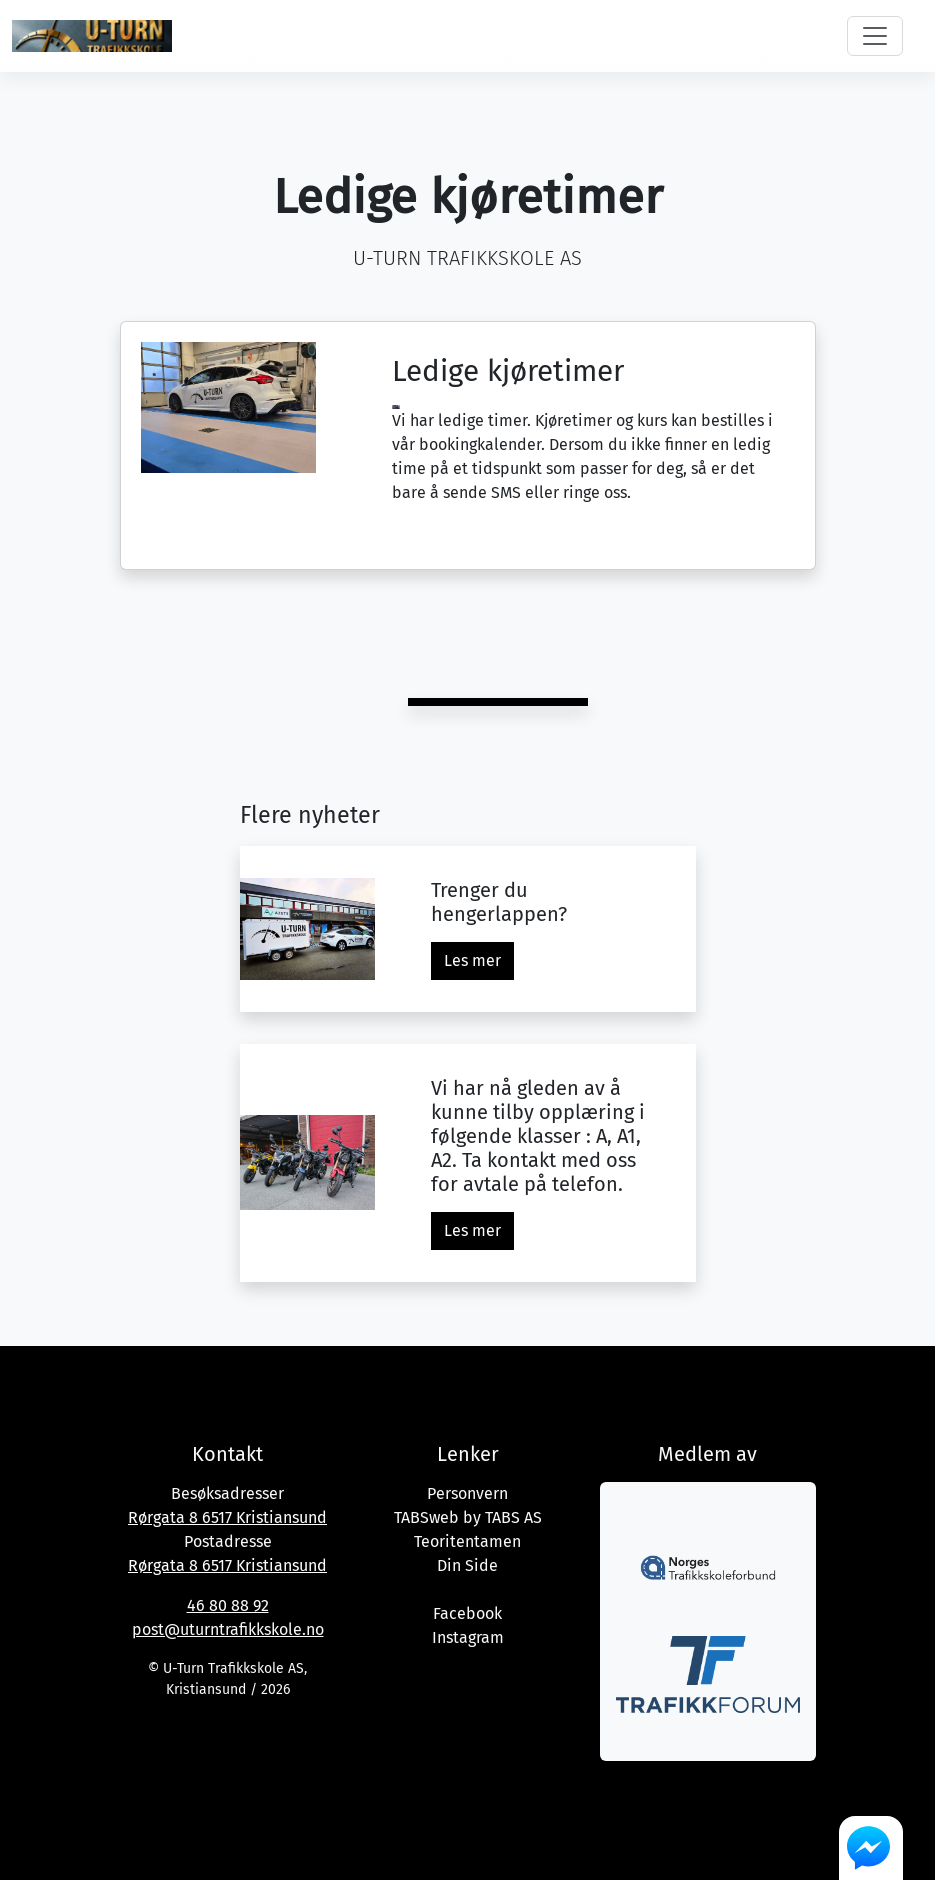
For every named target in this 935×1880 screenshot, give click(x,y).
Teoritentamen (467, 1541)
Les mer (472, 960)
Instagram (468, 1637)
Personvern (467, 1493)
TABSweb (426, 1517)
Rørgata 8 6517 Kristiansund (227, 1517)
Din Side (467, 1565)
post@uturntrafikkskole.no (228, 1629)
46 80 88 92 (228, 1605)
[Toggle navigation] (875, 36)
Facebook (467, 1613)
